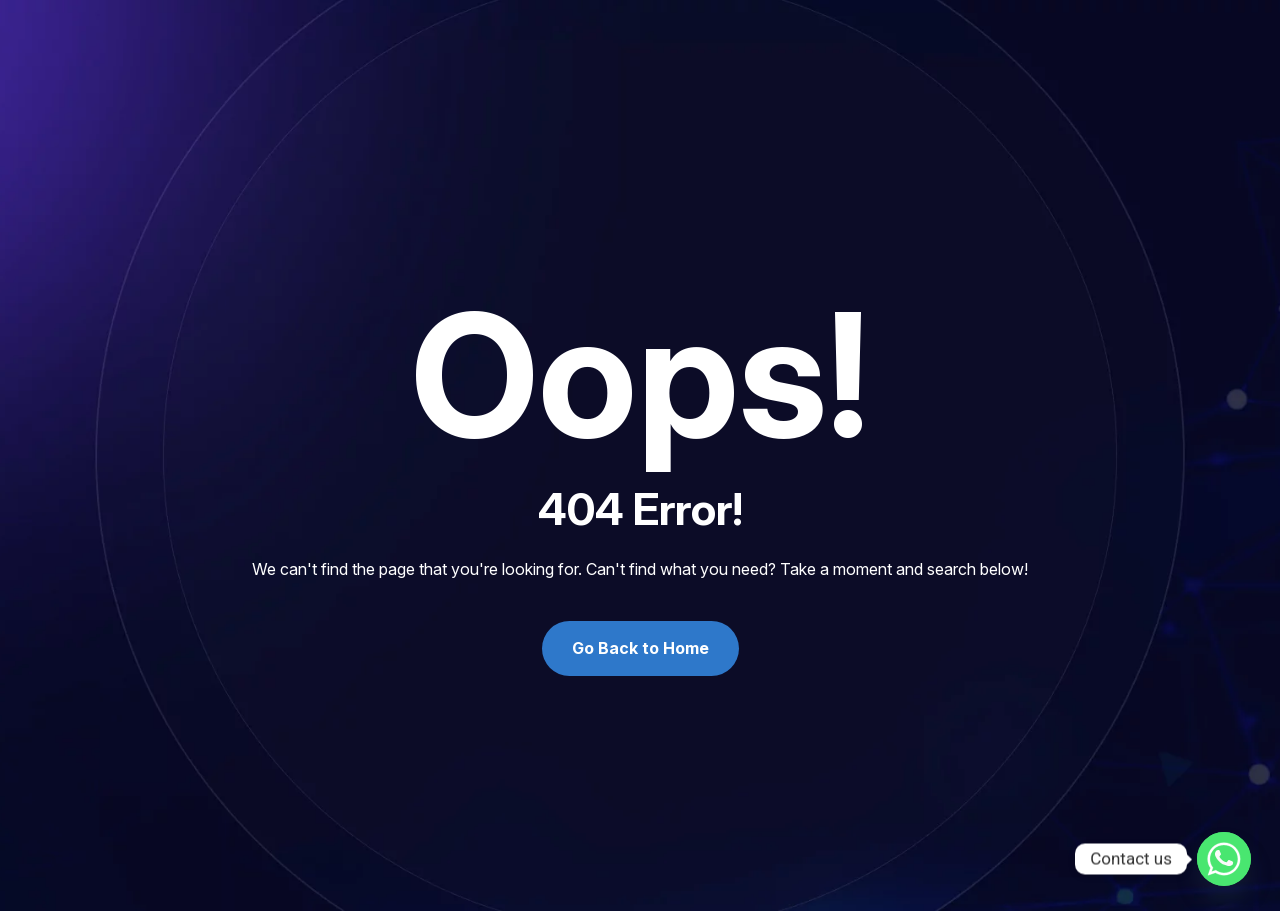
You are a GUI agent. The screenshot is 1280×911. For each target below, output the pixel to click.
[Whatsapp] (1224, 859)
